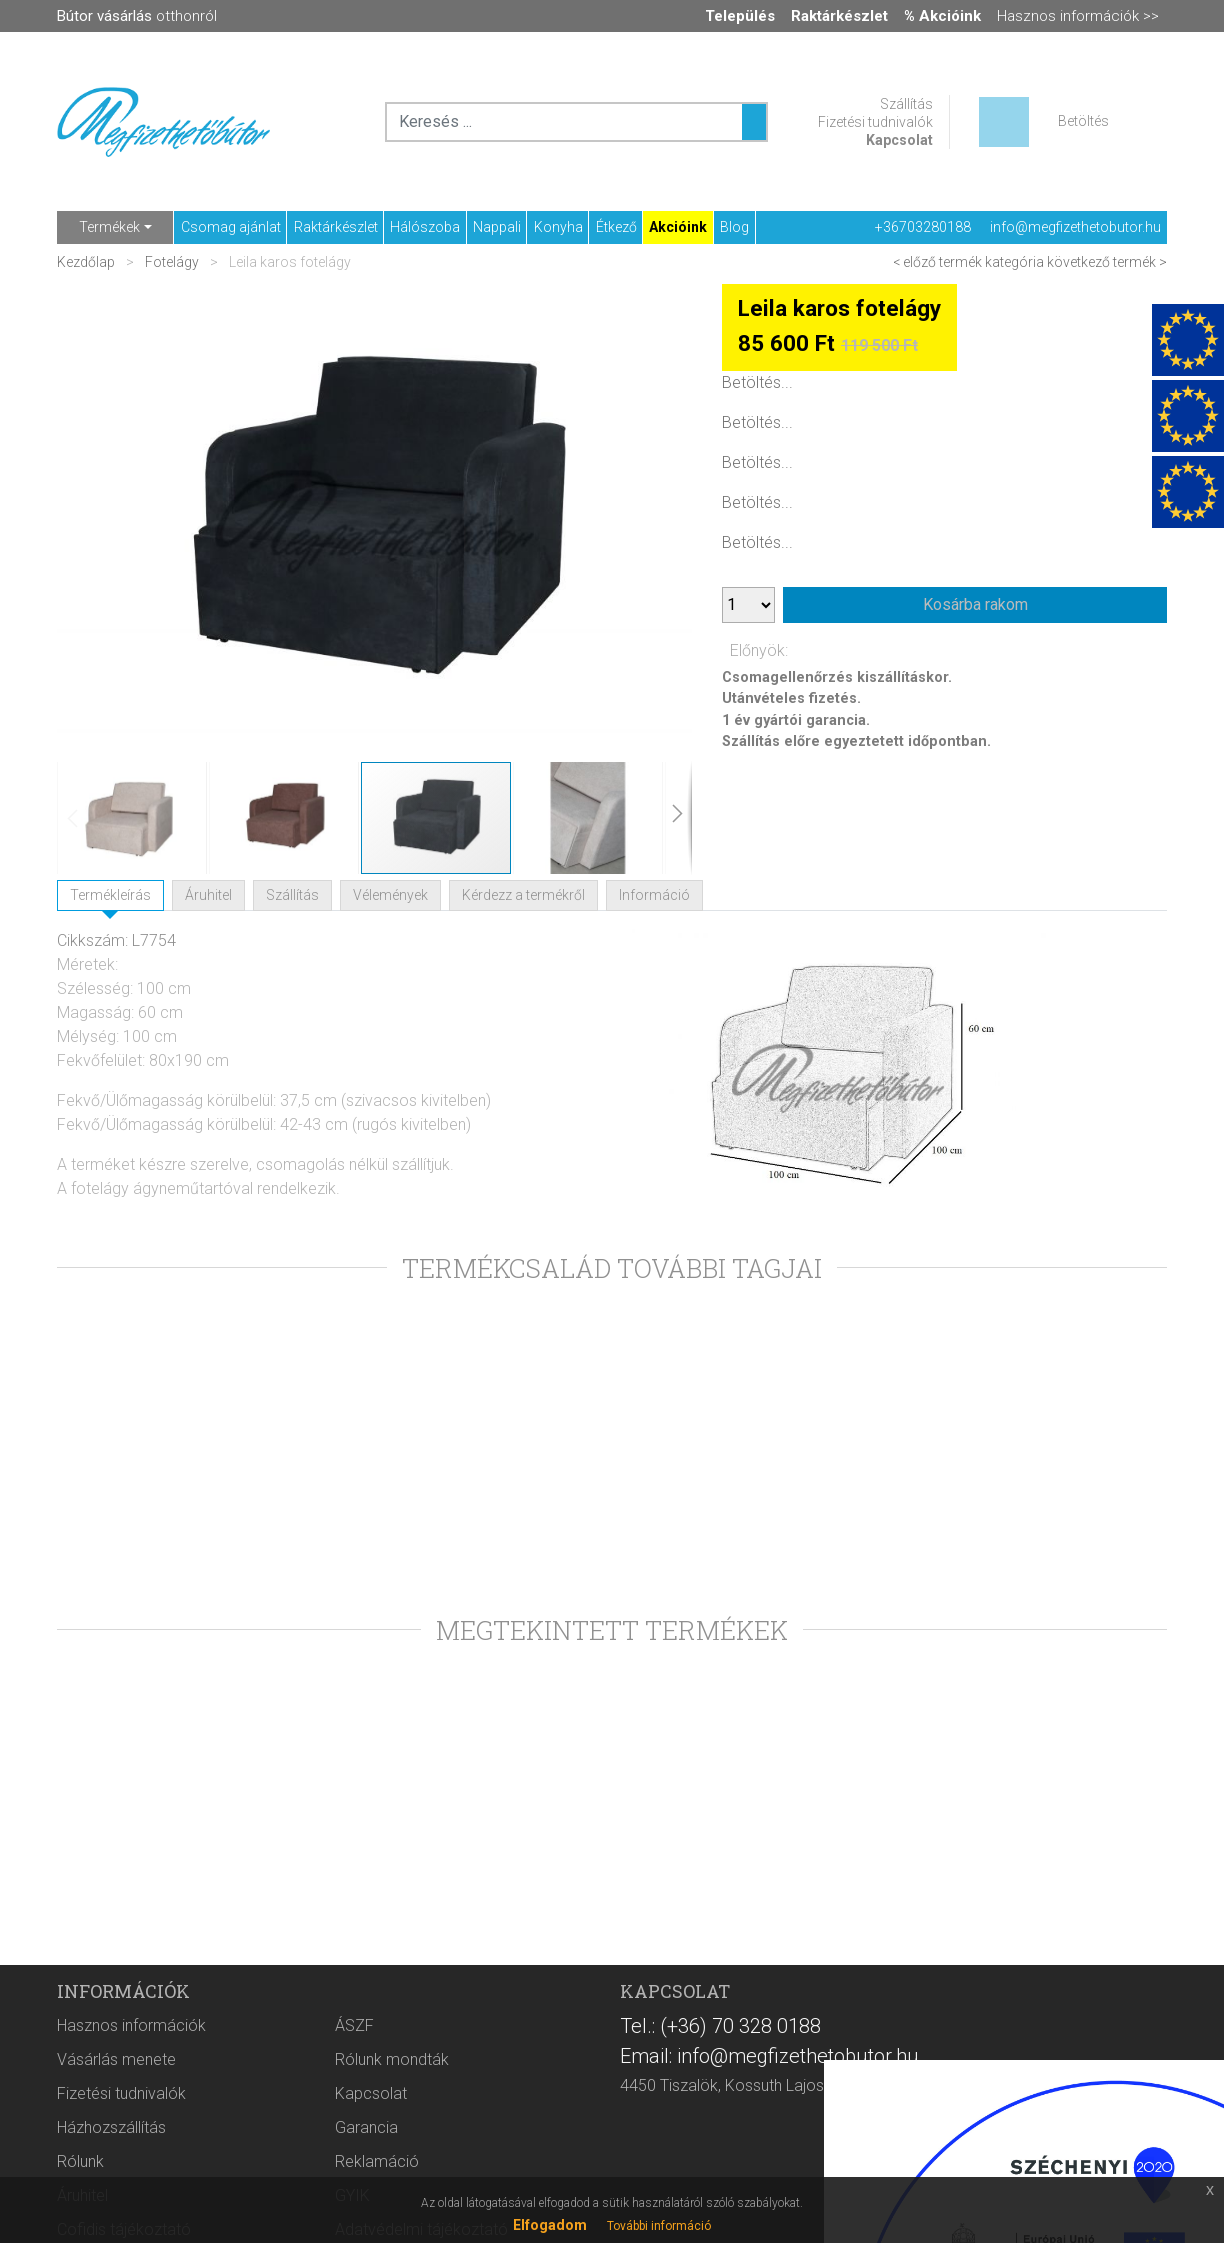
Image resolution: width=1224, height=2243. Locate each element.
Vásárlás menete (116, 2059)
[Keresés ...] (754, 122)
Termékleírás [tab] (110, 895)
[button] (97, 522)
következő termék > (1107, 262)
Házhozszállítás (111, 2127)
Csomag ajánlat (231, 227)
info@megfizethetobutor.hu (1075, 227)
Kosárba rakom (975, 604)
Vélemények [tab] (390, 895)
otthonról (137, 16)
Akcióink (678, 227)
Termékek (109, 227)
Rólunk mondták (392, 2059)
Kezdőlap (87, 262)
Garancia (366, 2127)
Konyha (558, 227)
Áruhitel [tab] (208, 895)
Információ (654, 895)
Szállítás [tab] (292, 895)
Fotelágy (172, 262)
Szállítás (906, 104)
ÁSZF (354, 2025)
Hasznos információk (131, 2025)
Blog (734, 227)
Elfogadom (550, 2225)
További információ (659, 2226)
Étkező (616, 227)
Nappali (497, 227)
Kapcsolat (899, 140)
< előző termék (937, 262)
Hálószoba (425, 227)
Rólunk (80, 2161)
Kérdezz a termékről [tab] (523, 895)
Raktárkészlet (336, 227)
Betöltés (1083, 121)
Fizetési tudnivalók (875, 122)
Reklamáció (377, 2161)
